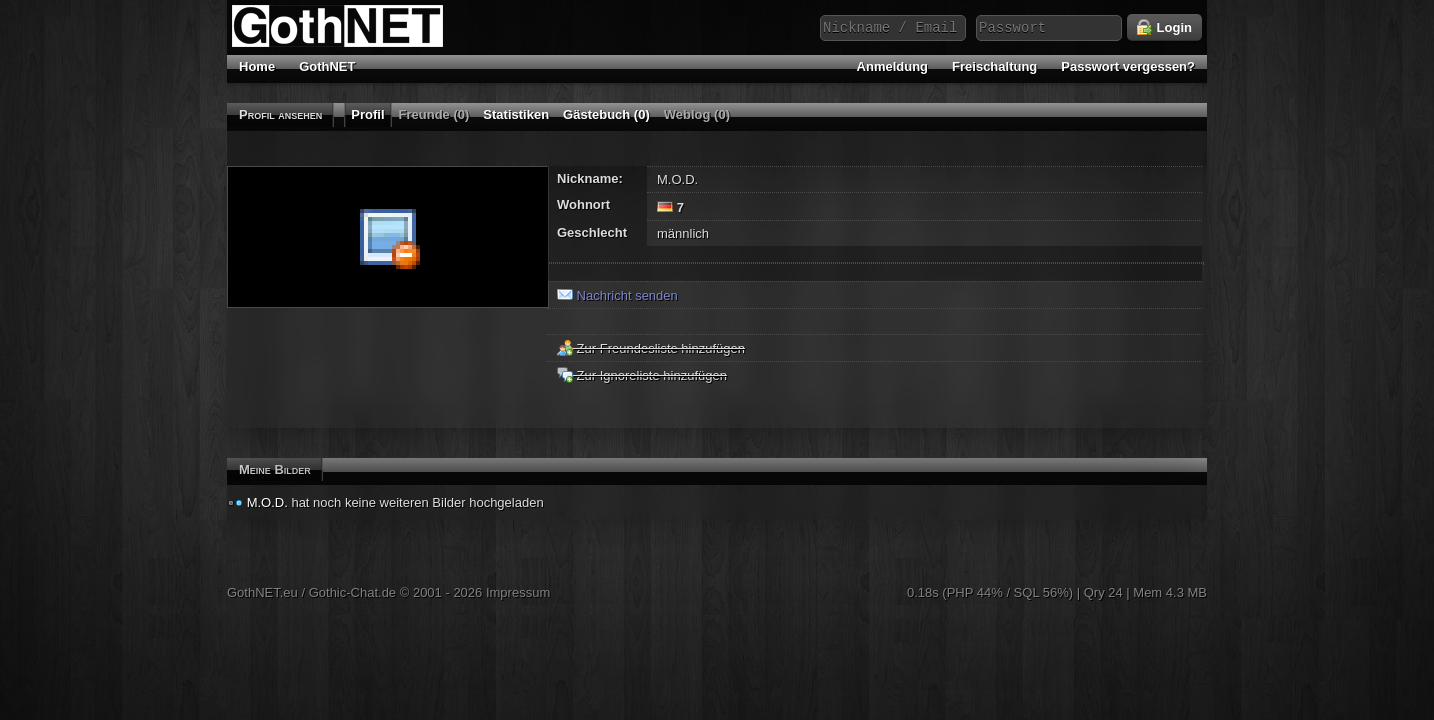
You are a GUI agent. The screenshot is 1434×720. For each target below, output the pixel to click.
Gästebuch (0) (606, 114)
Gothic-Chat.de (352, 592)
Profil (367, 114)
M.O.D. (267, 502)
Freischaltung (994, 66)
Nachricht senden (617, 295)
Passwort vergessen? (1128, 66)
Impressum (518, 592)
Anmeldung (893, 66)
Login (1164, 28)
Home (257, 66)
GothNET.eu (262, 592)
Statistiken (516, 114)
